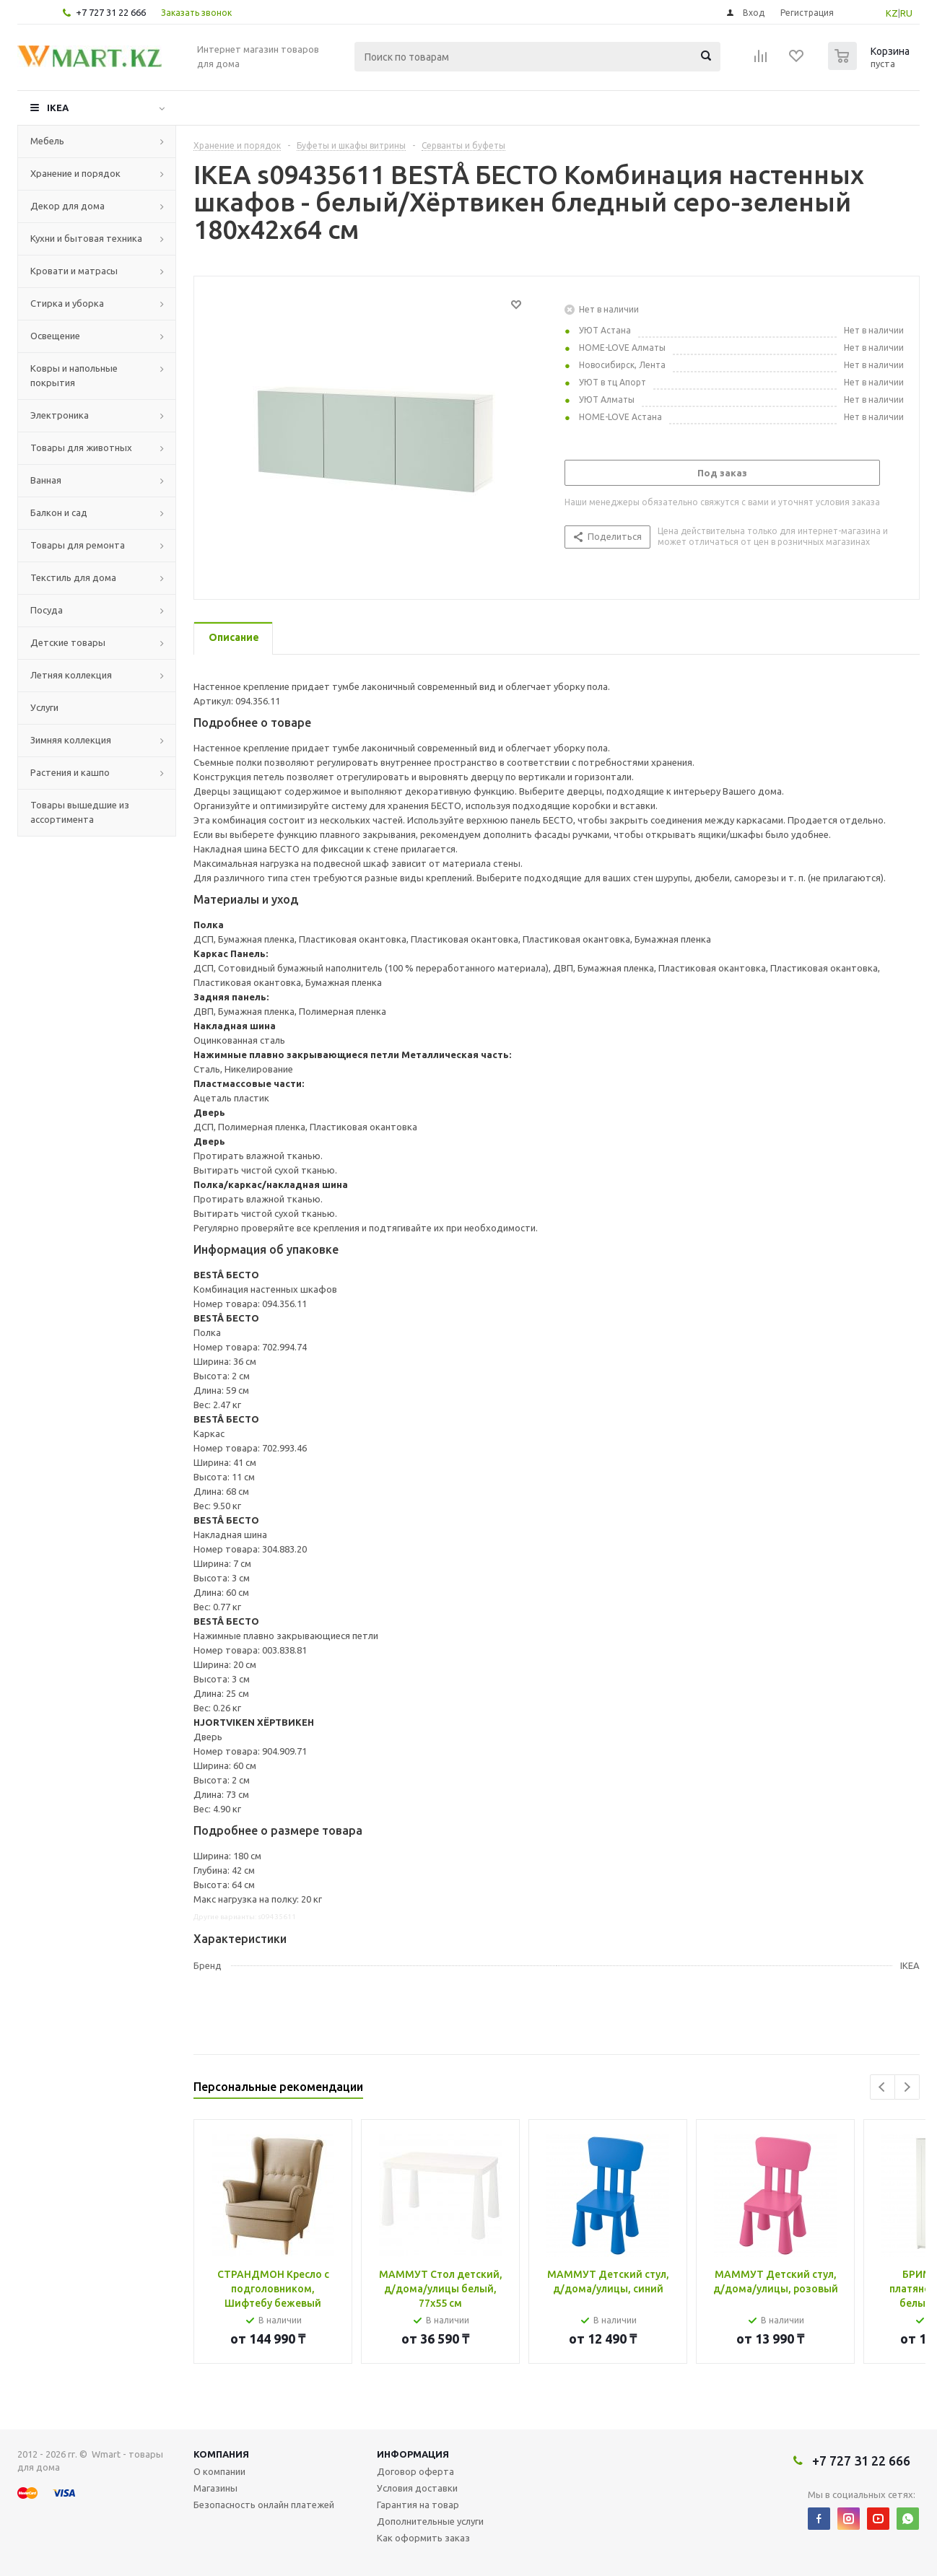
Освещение (55, 336)
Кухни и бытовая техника (86, 238)
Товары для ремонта (77, 545)
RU (906, 13)
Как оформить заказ (423, 2538)
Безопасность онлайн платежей (263, 2504)
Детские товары (67, 642)
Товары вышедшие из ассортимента (79, 812)
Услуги (44, 707)
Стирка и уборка (67, 303)
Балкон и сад (58, 512)
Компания (221, 2454)
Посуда (46, 610)
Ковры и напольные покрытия (74, 375)
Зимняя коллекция (70, 740)
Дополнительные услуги (430, 2521)
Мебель (47, 141)
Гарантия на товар (418, 2504)
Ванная (45, 480)
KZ (892, 13)
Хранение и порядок (75, 173)
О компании (219, 2471)
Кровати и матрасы (74, 271)
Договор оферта (415, 2471)
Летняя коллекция (71, 675)
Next (907, 2087)
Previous (882, 2087)
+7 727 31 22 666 (111, 12)
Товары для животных (81, 447)
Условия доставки (417, 2488)
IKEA (58, 107)
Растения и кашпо (70, 772)
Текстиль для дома (73, 577)
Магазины (215, 2488)
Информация (413, 2454)
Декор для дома (67, 206)
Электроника (59, 415)
